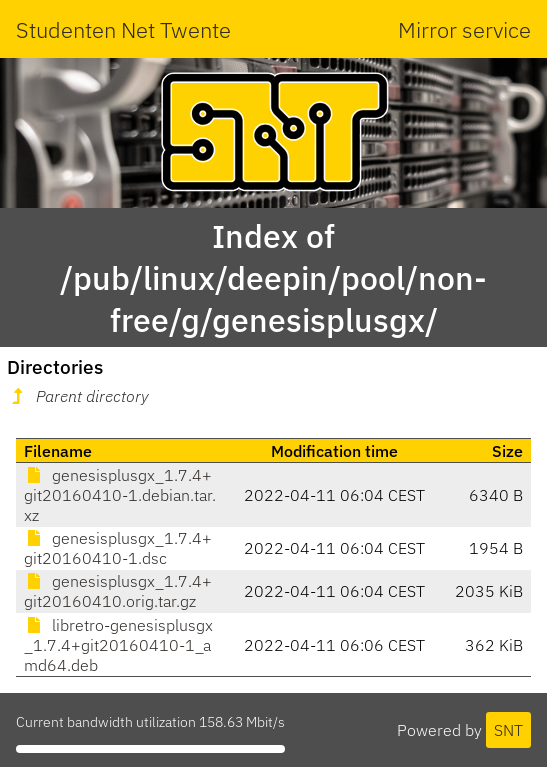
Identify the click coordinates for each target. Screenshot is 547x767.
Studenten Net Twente (123, 29)
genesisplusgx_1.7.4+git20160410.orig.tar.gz (118, 591)
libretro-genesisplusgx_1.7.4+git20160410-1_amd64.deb (118, 645)
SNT (508, 730)
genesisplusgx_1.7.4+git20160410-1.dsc (118, 548)
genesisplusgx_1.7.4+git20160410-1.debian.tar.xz (120, 495)
